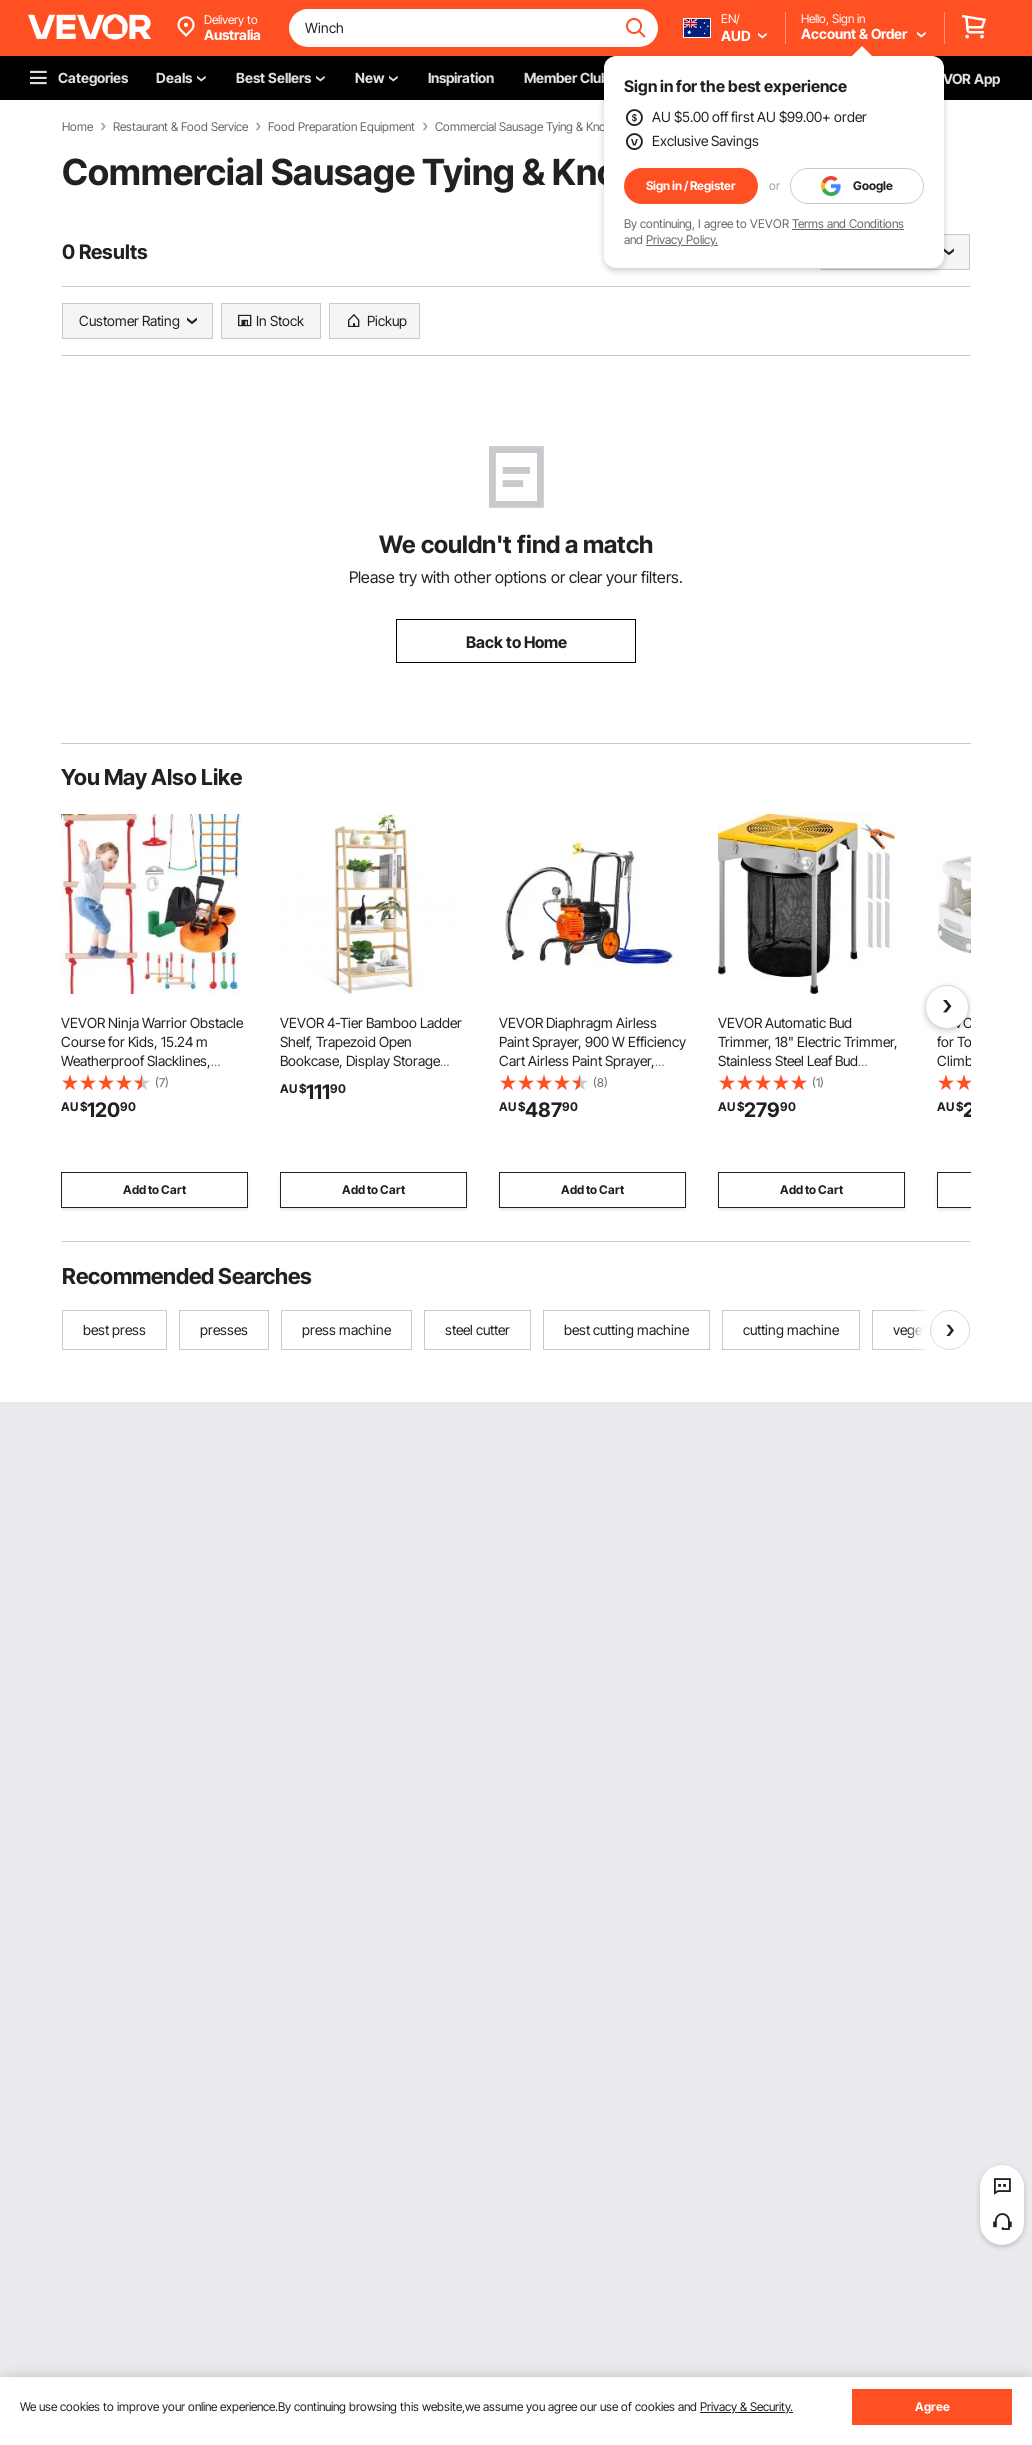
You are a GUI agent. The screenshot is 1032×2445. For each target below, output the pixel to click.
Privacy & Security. (746, 2406)
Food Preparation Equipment (341, 127)
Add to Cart (154, 1189)
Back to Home (516, 642)
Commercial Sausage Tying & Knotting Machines (555, 127)
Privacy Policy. (682, 239)
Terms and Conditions (848, 223)
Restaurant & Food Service (180, 127)
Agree (932, 2406)
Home (77, 127)
